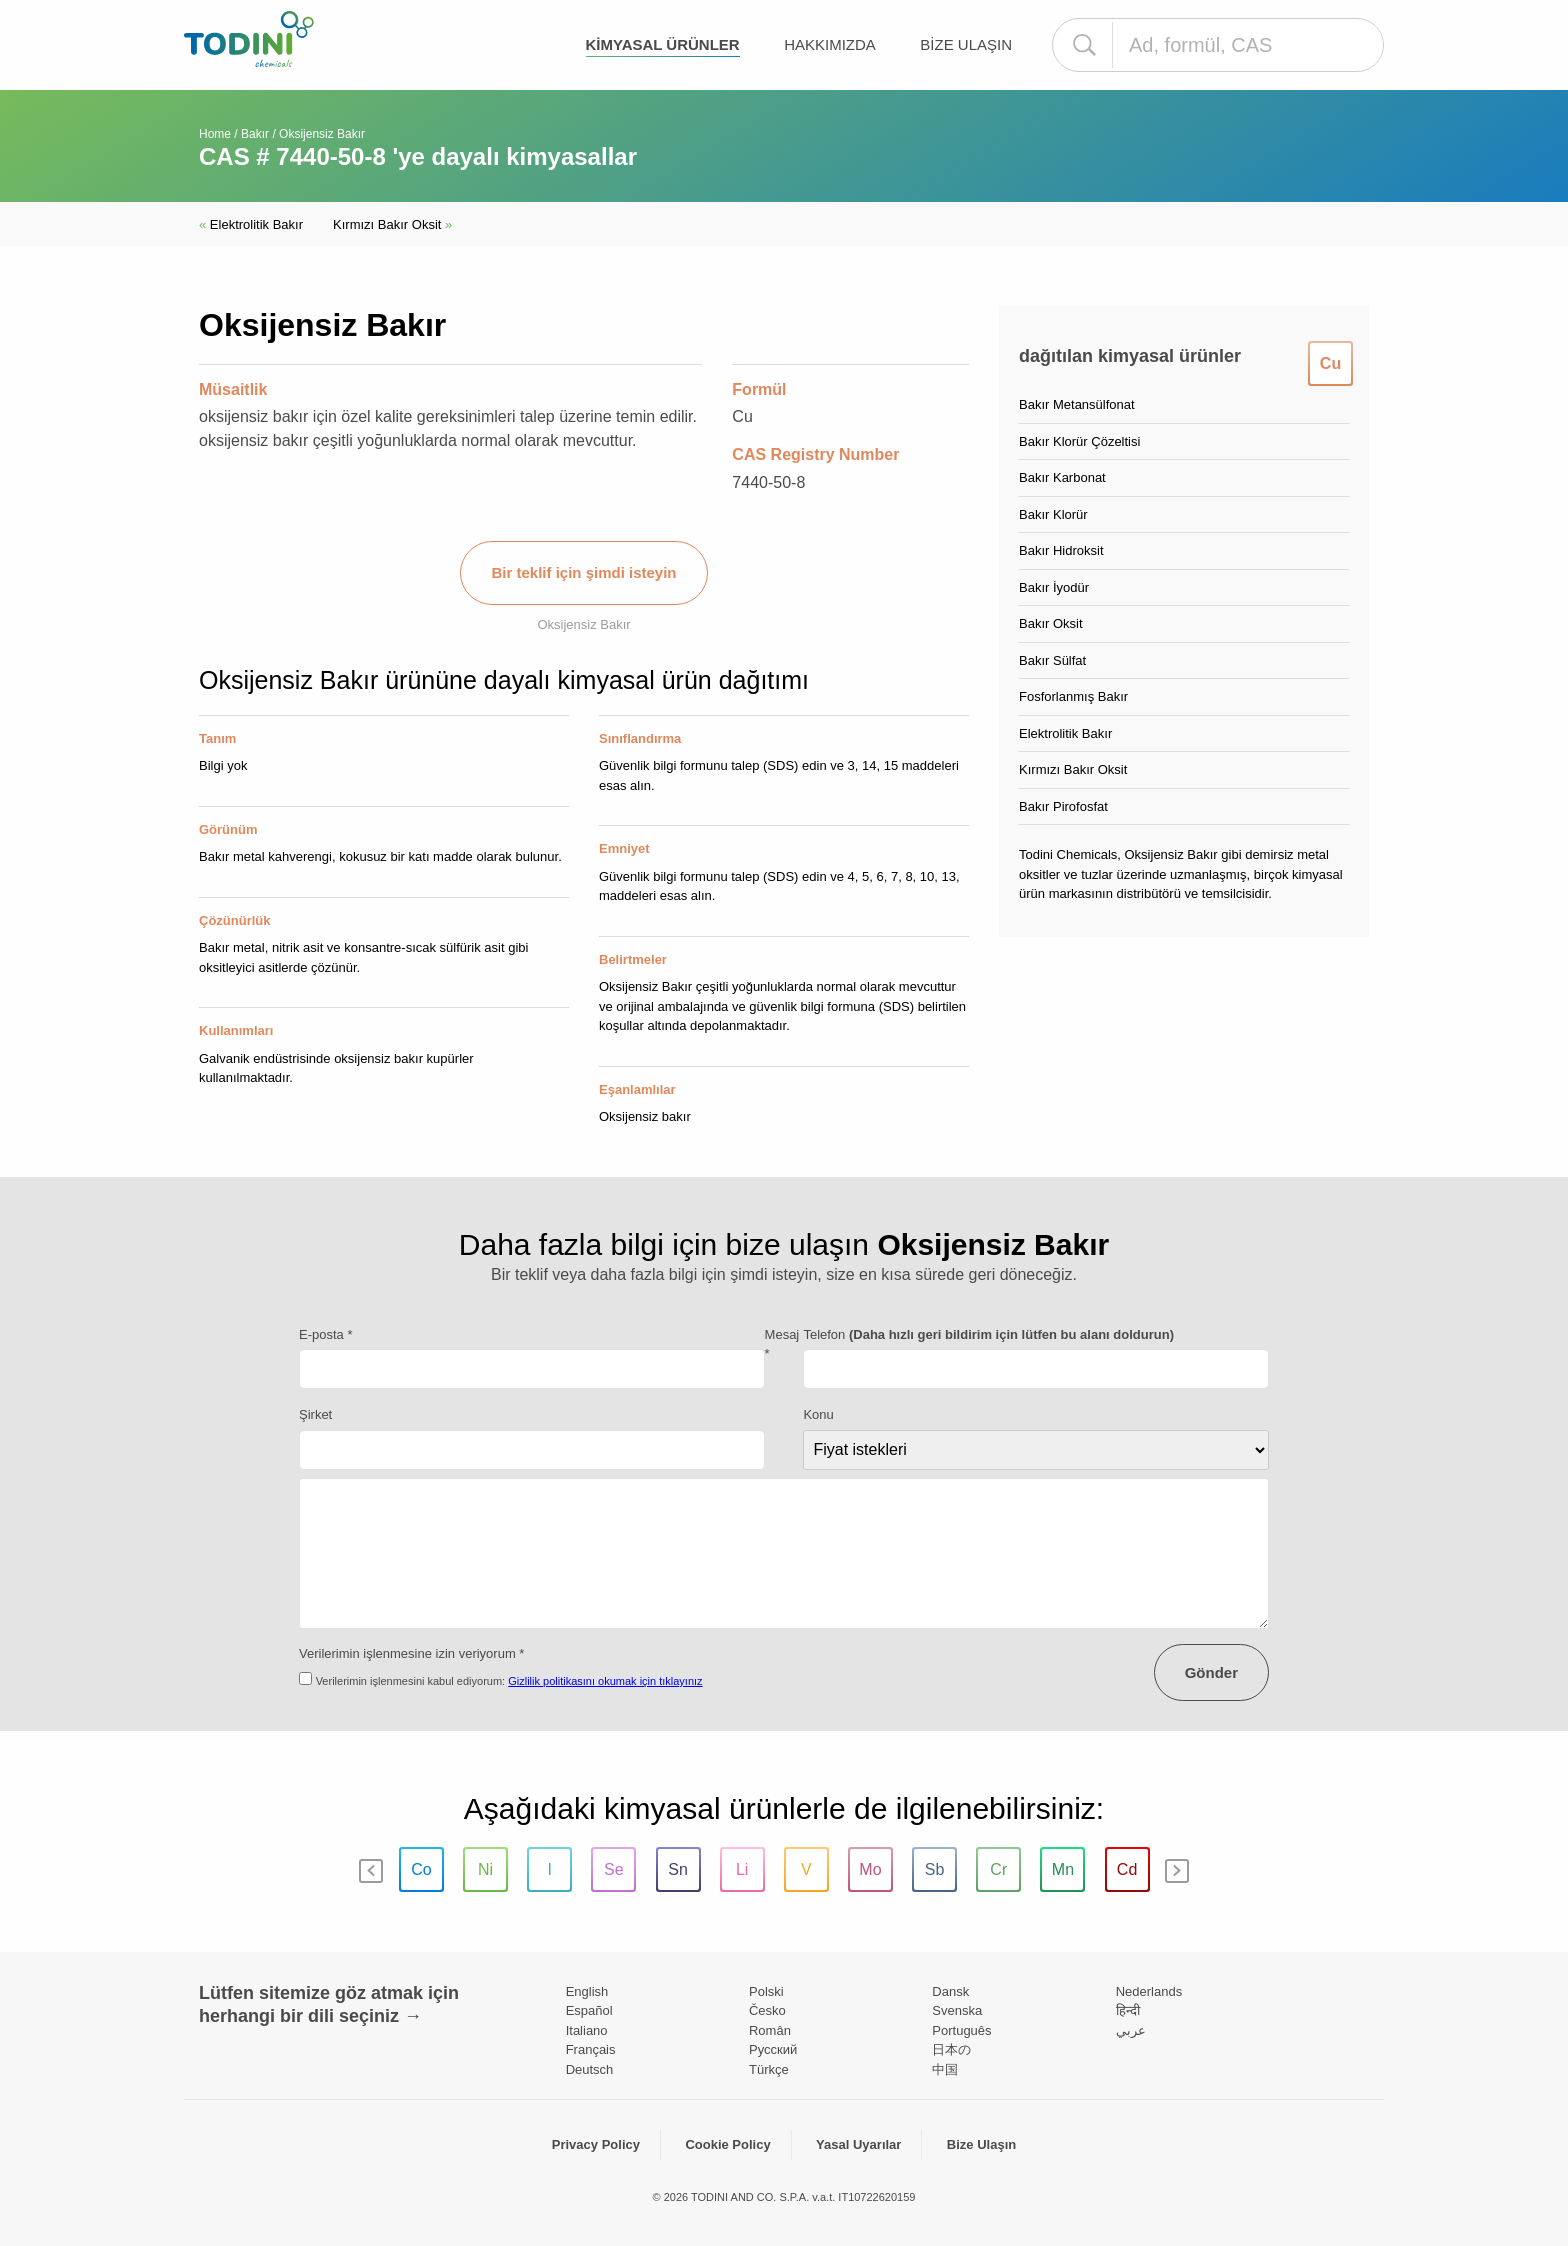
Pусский (773, 2049)
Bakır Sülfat (1052, 660)
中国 (945, 2069)
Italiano (587, 2030)
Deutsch (590, 2069)
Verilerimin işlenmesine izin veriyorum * (411, 1653)
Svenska (957, 2010)
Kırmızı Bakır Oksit (392, 224)
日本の (951, 2049)
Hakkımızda (830, 44)
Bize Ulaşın (966, 44)
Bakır (255, 134)
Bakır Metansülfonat (1077, 404)
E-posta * (325, 1334)
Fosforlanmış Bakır (1073, 696)
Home (215, 134)
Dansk (950, 1991)
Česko (767, 2010)
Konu (818, 1414)
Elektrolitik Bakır (251, 224)
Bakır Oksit (1051, 623)
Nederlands (1149, 1991)
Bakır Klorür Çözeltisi (1079, 441)
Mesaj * (782, 1344)
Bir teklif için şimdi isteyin (583, 572)
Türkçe (769, 2069)
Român (770, 2030)
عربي (1131, 2030)
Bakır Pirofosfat (1063, 806)
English (587, 1991)
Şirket (315, 1414)
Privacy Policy (596, 2144)
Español (589, 2010)
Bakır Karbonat (1062, 477)
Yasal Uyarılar (858, 2144)
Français (591, 2049)
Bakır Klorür (1053, 514)
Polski (766, 1991)
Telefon (988, 1334)
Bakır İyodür (1054, 587)
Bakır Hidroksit (1061, 550)
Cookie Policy (727, 2144)
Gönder (1211, 1672)
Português (961, 2030)
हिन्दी (1128, 2010)
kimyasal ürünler (663, 44)
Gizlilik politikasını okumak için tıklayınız (605, 1681)
